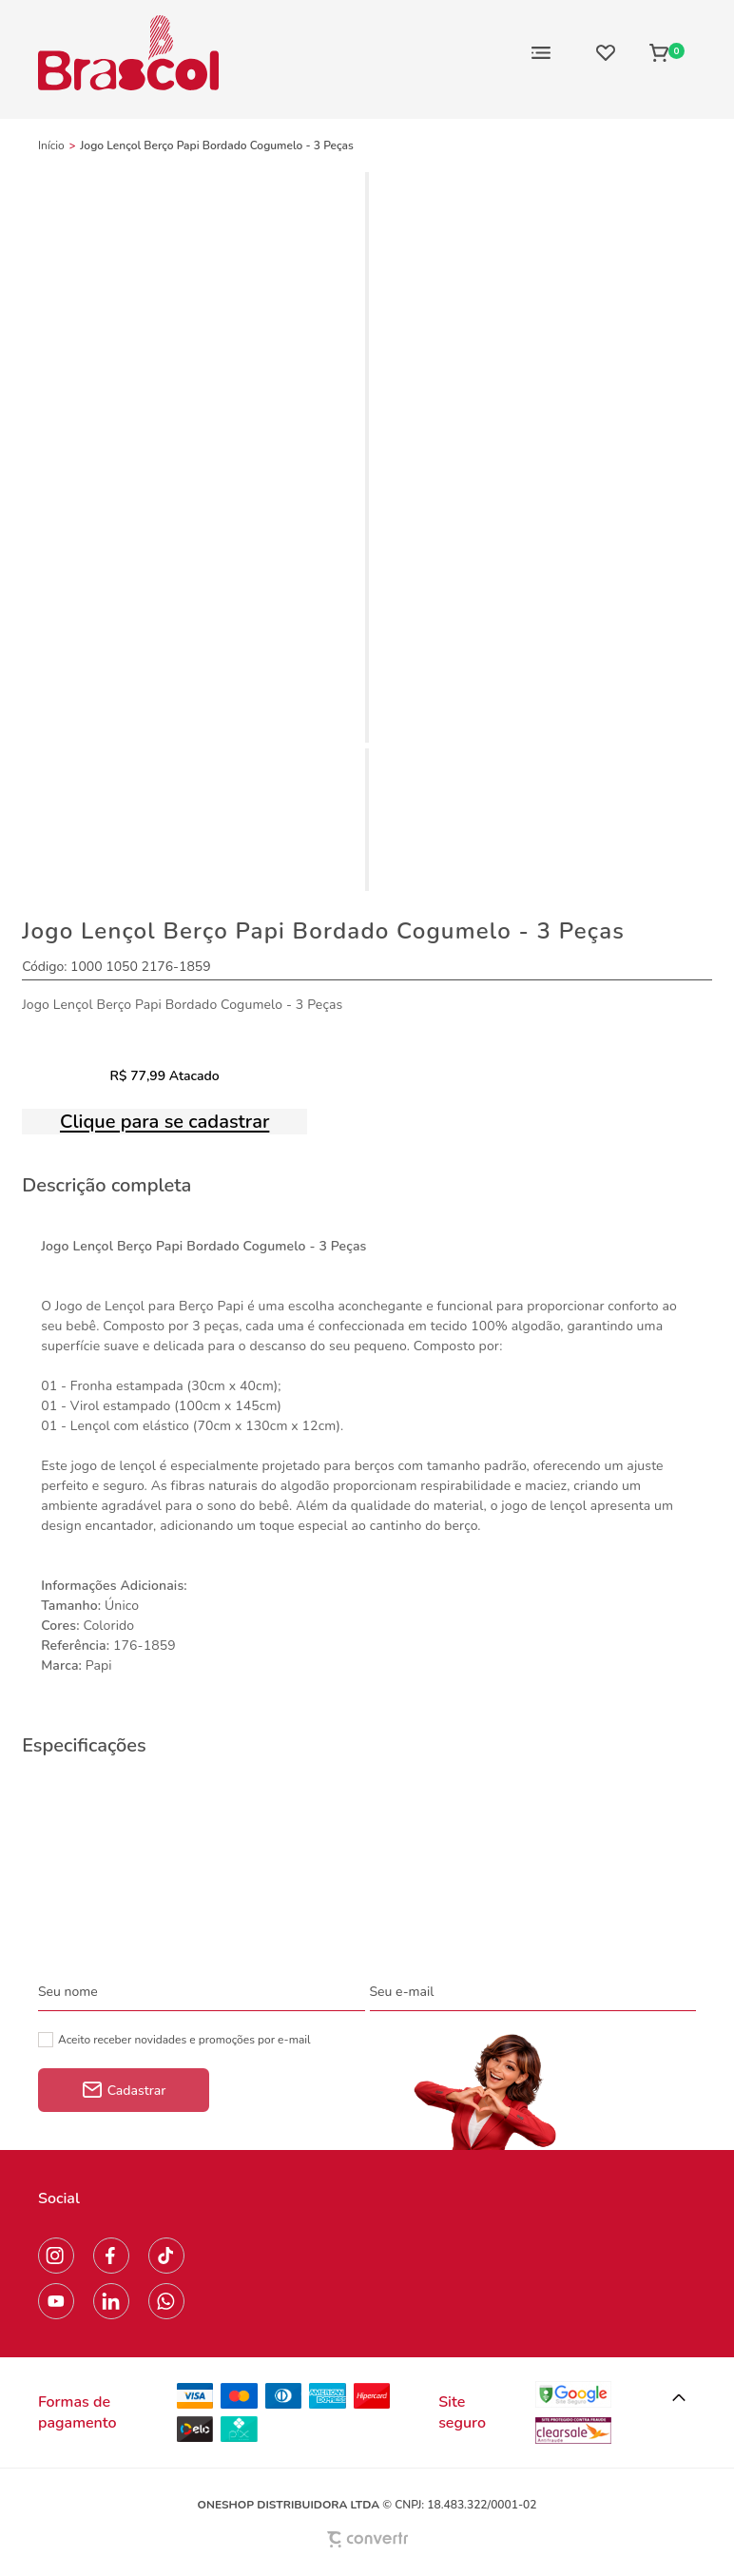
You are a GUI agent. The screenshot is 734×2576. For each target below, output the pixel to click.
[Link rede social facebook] (111, 2255)
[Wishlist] (605, 52)
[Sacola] (667, 52)
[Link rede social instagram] (56, 2255)
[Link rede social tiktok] (166, 2255)
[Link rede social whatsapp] (166, 2301)
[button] (679, 2398)
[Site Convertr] (367, 2539)
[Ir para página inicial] (51, 145)
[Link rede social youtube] (56, 2301)
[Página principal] (128, 52)
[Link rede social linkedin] (111, 2301)
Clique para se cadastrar (164, 1121)
